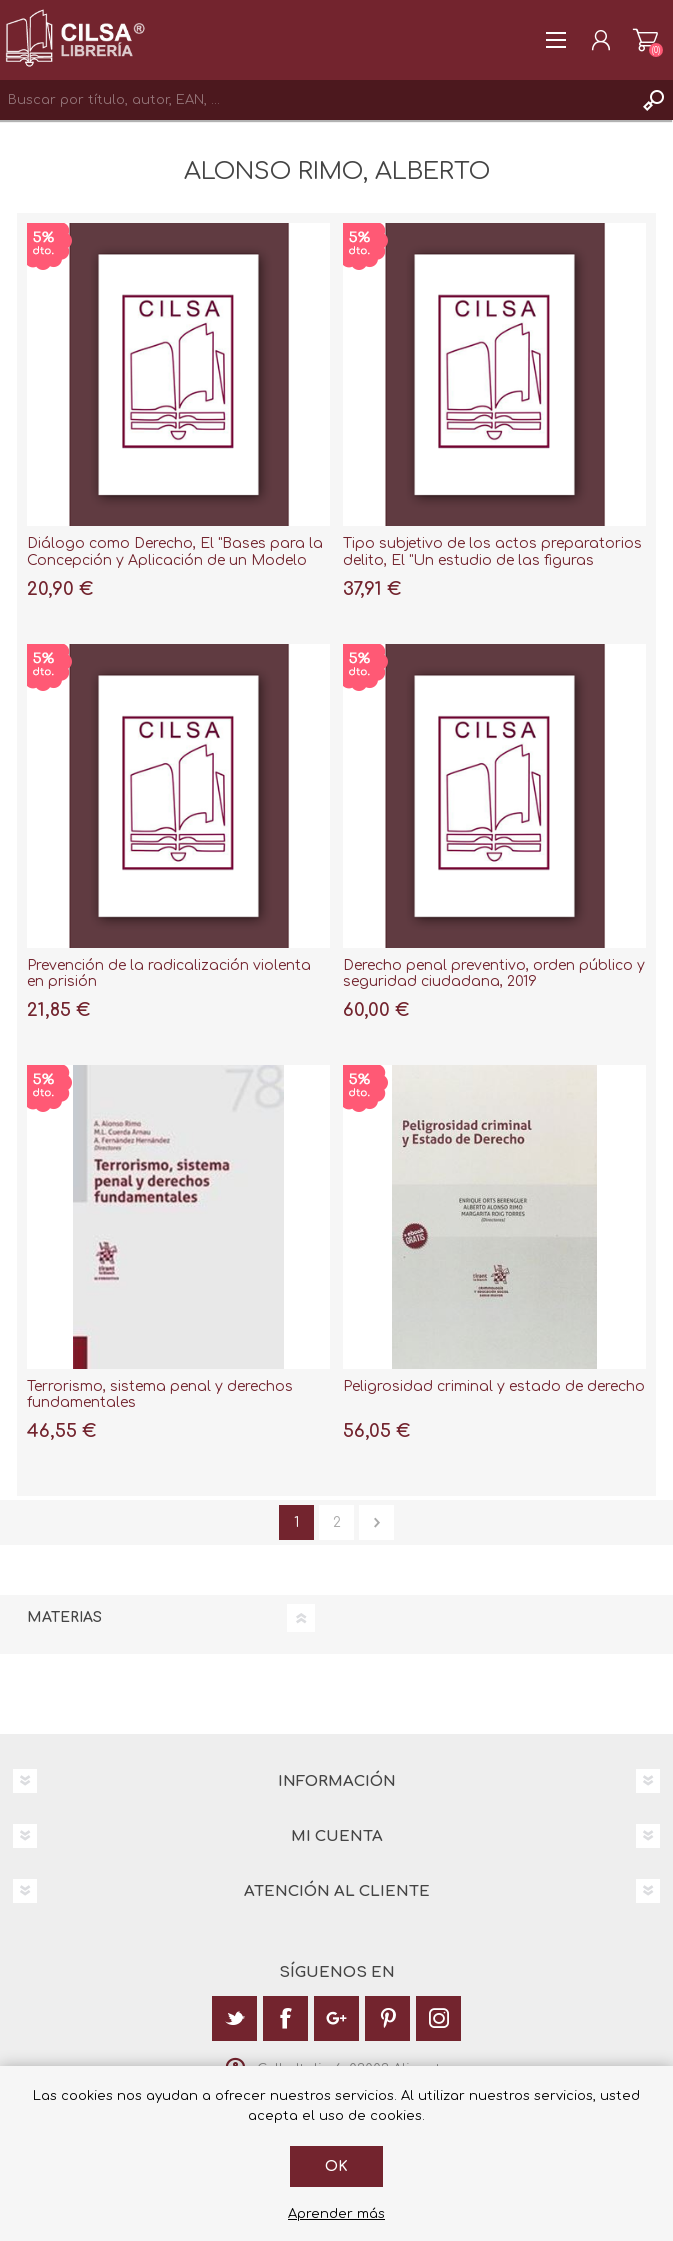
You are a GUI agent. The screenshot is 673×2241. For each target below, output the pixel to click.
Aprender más (336, 2214)
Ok (336, 2166)
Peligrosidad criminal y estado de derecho (494, 1386)
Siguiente (376, 1522)
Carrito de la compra (645, 40)
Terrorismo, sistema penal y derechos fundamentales (160, 1395)
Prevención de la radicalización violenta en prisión (169, 974)
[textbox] (316, 100)
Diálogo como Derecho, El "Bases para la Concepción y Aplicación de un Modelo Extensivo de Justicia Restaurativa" (175, 560)
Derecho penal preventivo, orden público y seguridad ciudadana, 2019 (494, 974)
